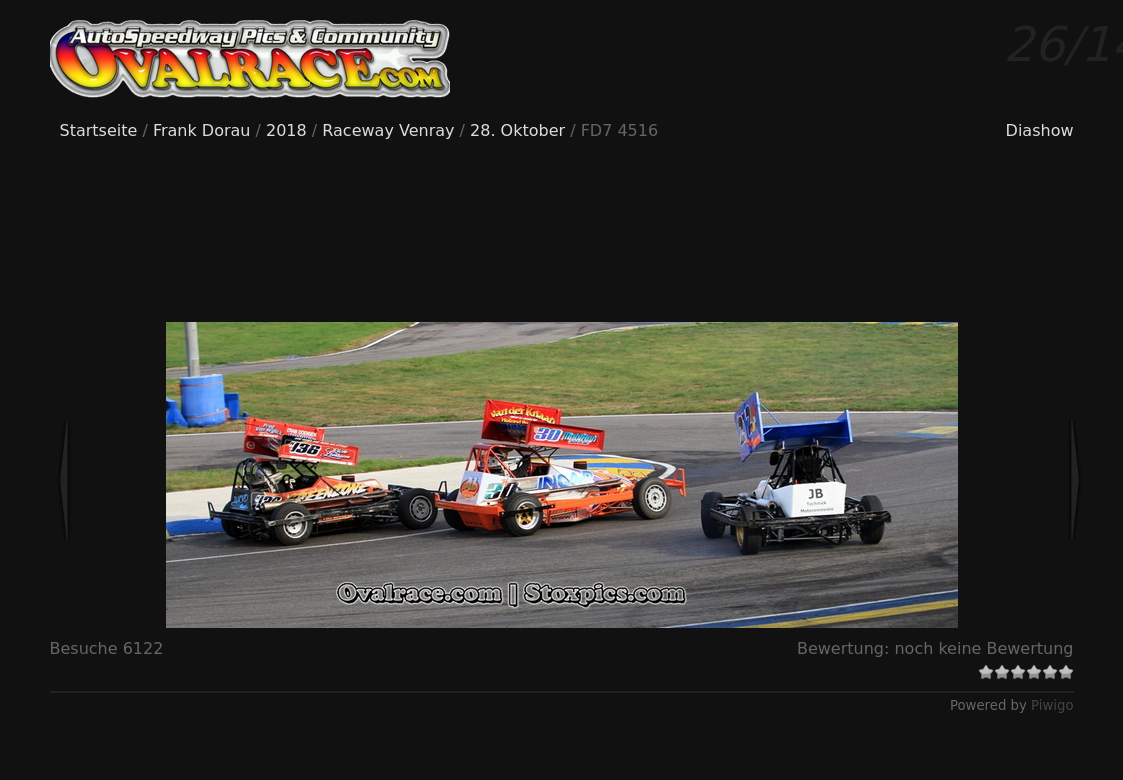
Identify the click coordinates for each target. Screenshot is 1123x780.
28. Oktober (517, 130)
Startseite (99, 130)
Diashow (1040, 130)
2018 (286, 130)
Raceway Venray (388, 130)
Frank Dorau (202, 130)
